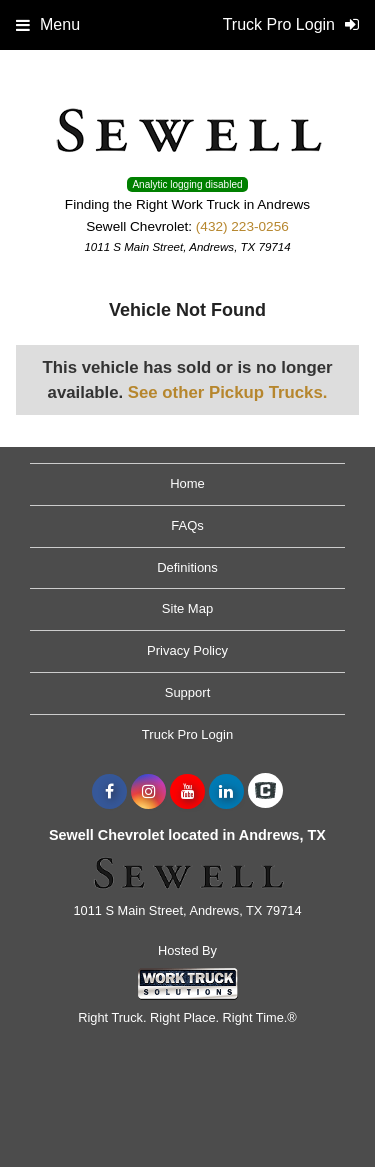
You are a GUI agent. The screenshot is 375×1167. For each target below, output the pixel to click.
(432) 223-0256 (242, 226)
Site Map (187, 608)
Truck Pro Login (187, 734)
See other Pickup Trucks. (228, 392)
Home (187, 483)
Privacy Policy (187, 650)
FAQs (187, 525)
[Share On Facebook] (109, 792)
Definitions (187, 567)
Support (188, 692)
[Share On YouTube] (187, 792)
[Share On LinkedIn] (226, 792)
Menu (48, 24)
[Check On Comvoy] (265, 792)
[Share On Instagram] (148, 792)
